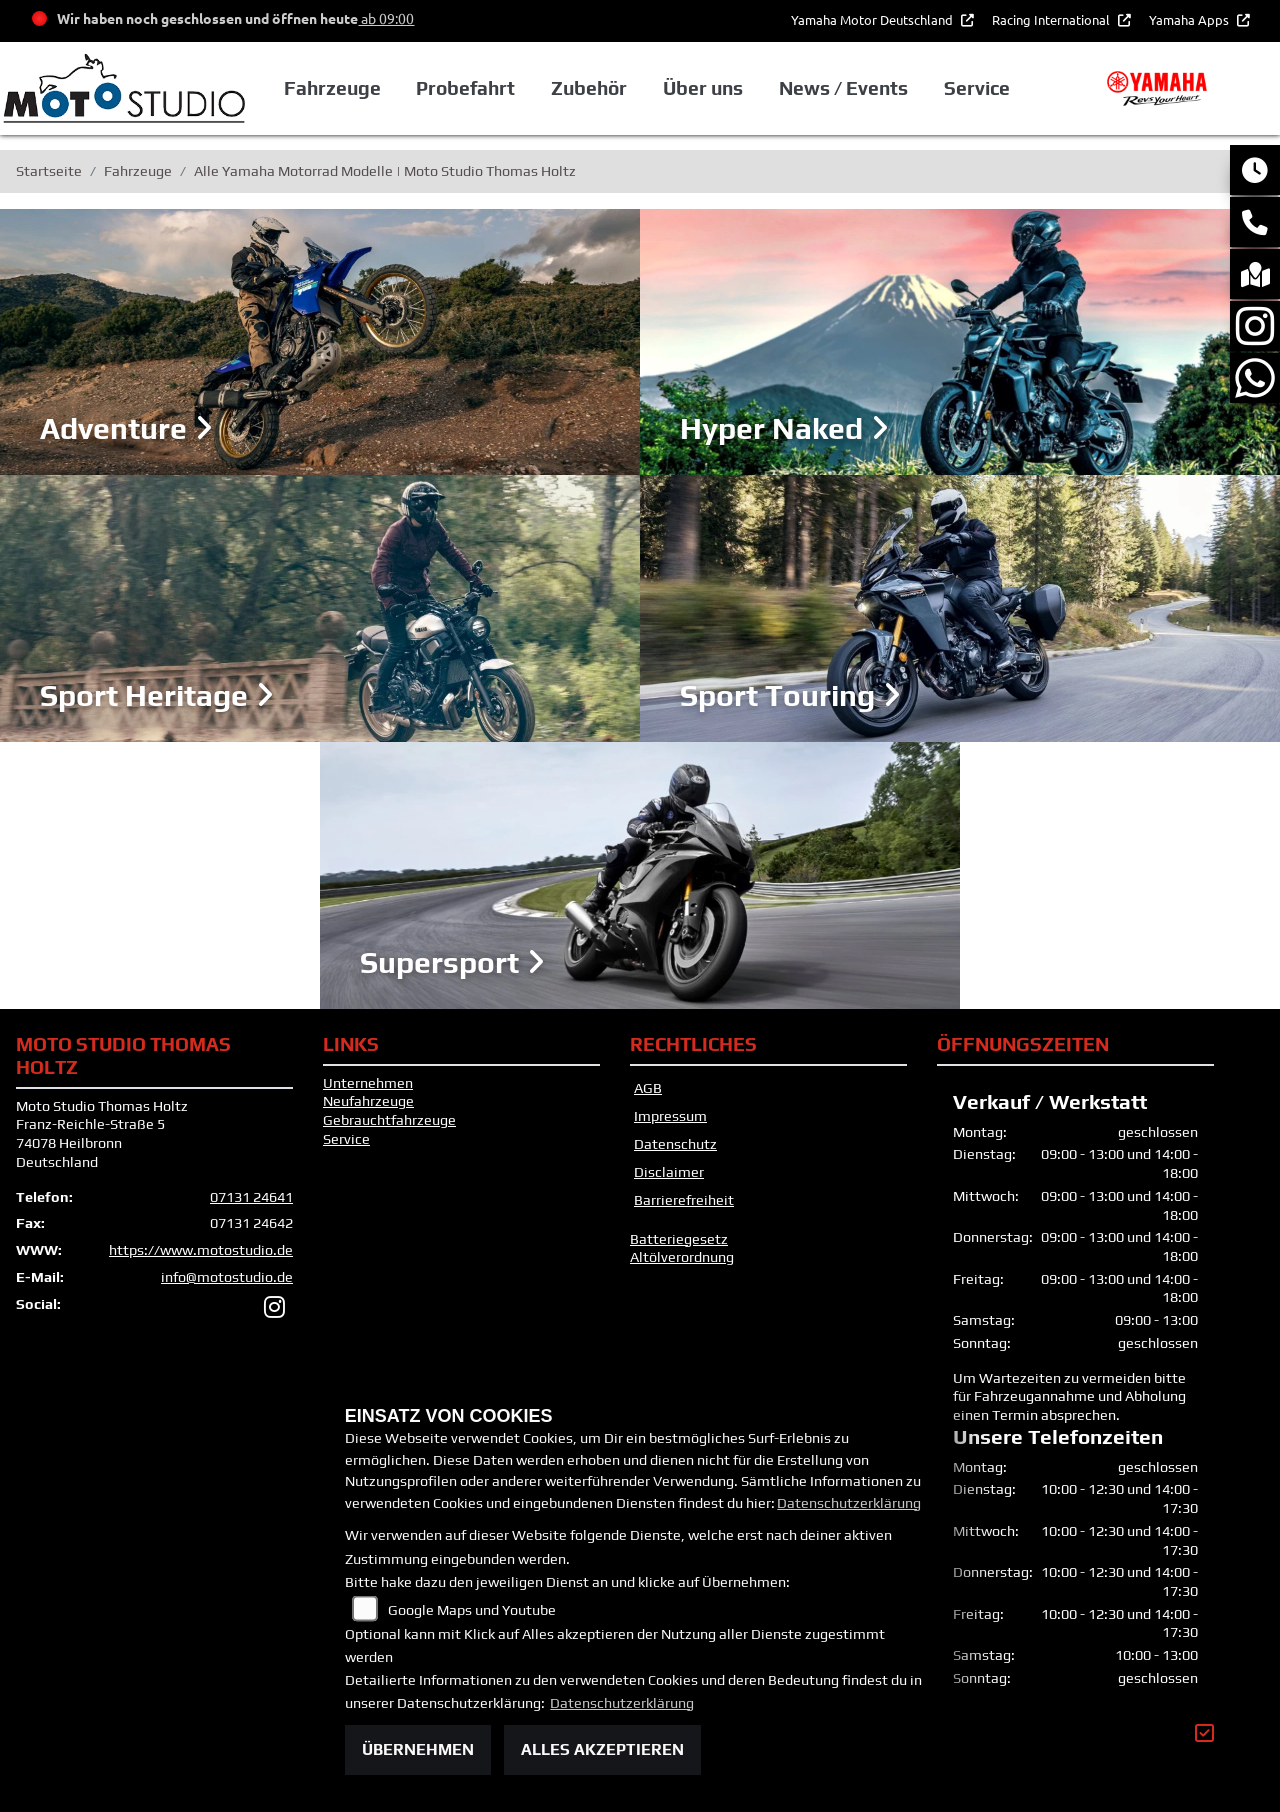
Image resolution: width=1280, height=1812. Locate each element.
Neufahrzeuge (368, 1101)
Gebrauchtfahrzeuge (389, 1120)
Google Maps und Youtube (472, 1610)
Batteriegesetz (679, 1239)
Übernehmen (418, 1749)
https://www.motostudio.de (201, 1250)
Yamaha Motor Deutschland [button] (873, 19)
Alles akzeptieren (602, 1749)
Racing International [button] (1052, 19)
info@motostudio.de (227, 1277)
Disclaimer (669, 1172)
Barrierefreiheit (684, 1200)
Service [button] (977, 88)
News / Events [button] (843, 88)
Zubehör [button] (589, 88)
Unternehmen (368, 1083)
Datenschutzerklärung (849, 1503)
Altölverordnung (682, 1257)
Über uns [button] (703, 88)
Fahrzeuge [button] (332, 88)
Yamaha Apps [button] (1190, 19)
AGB (648, 1088)
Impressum (670, 1116)
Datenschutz (675, 1144)
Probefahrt (465, 88)
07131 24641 (251, 1197)
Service (346, 1139)
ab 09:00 (386, 18)
